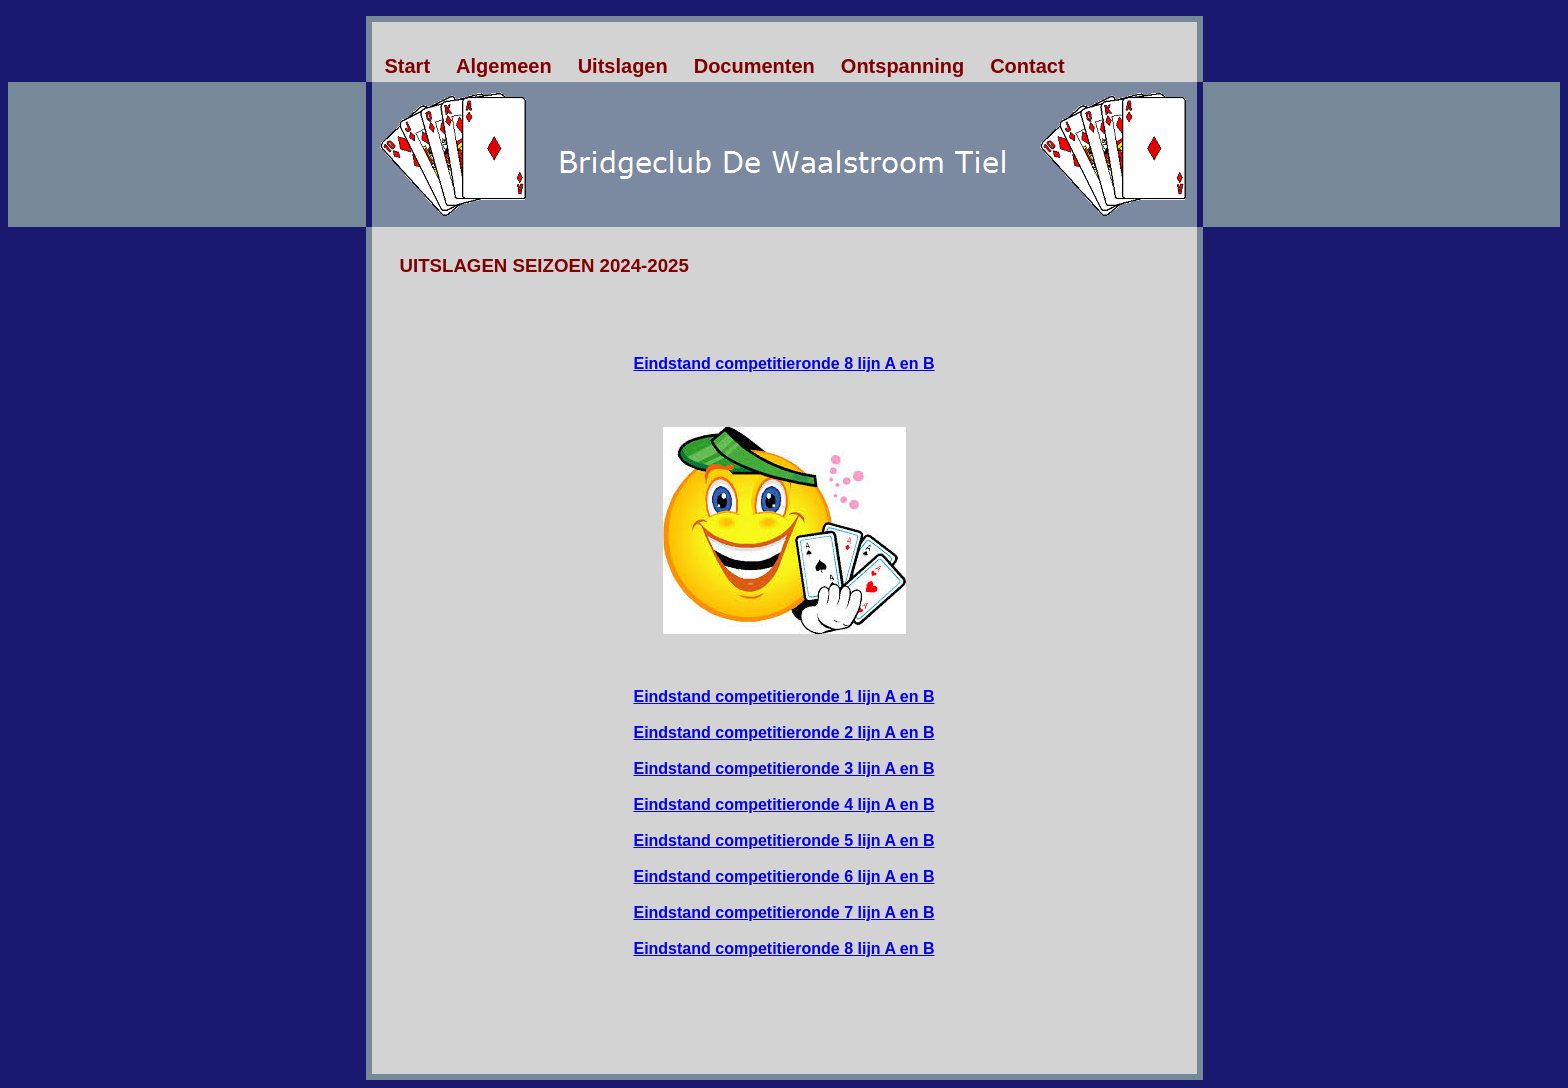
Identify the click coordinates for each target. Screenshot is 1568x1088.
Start (408, 66)
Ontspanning (902, 66)
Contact (1027, 66)
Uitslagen (623, 66)
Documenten (754, 66)
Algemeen (504, 66)
